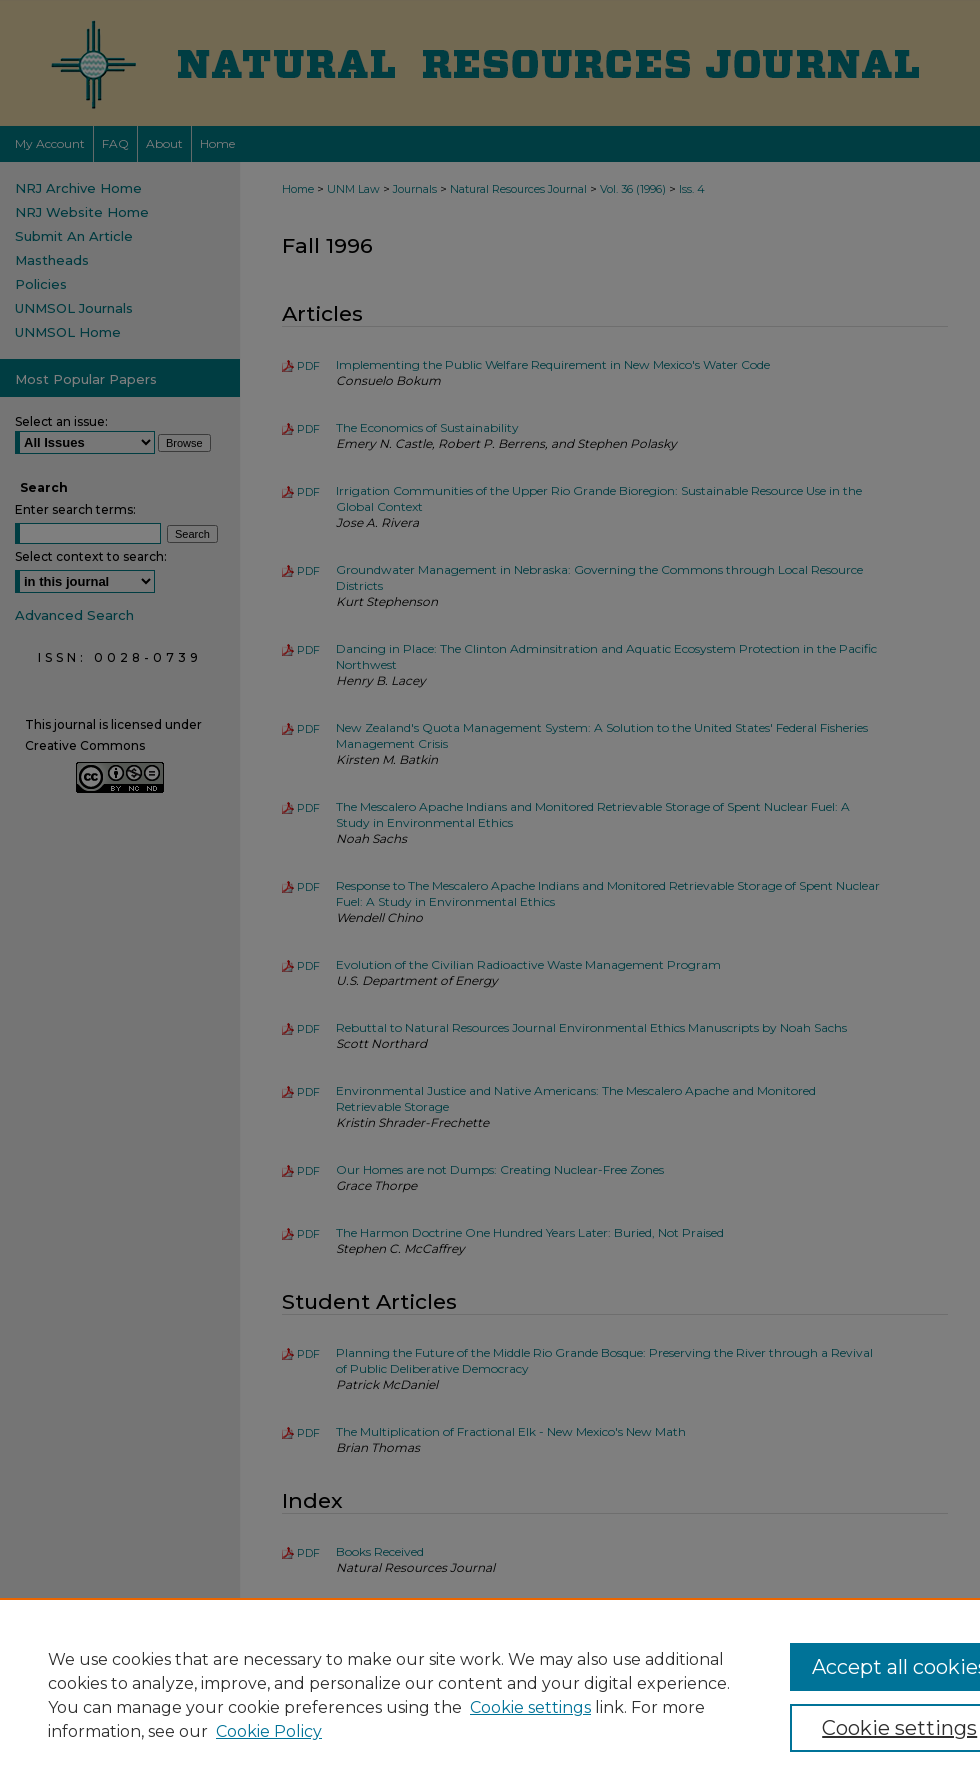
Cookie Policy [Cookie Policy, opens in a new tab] (269, 1731)
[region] (490, 1695)
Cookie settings (530, 1707)
